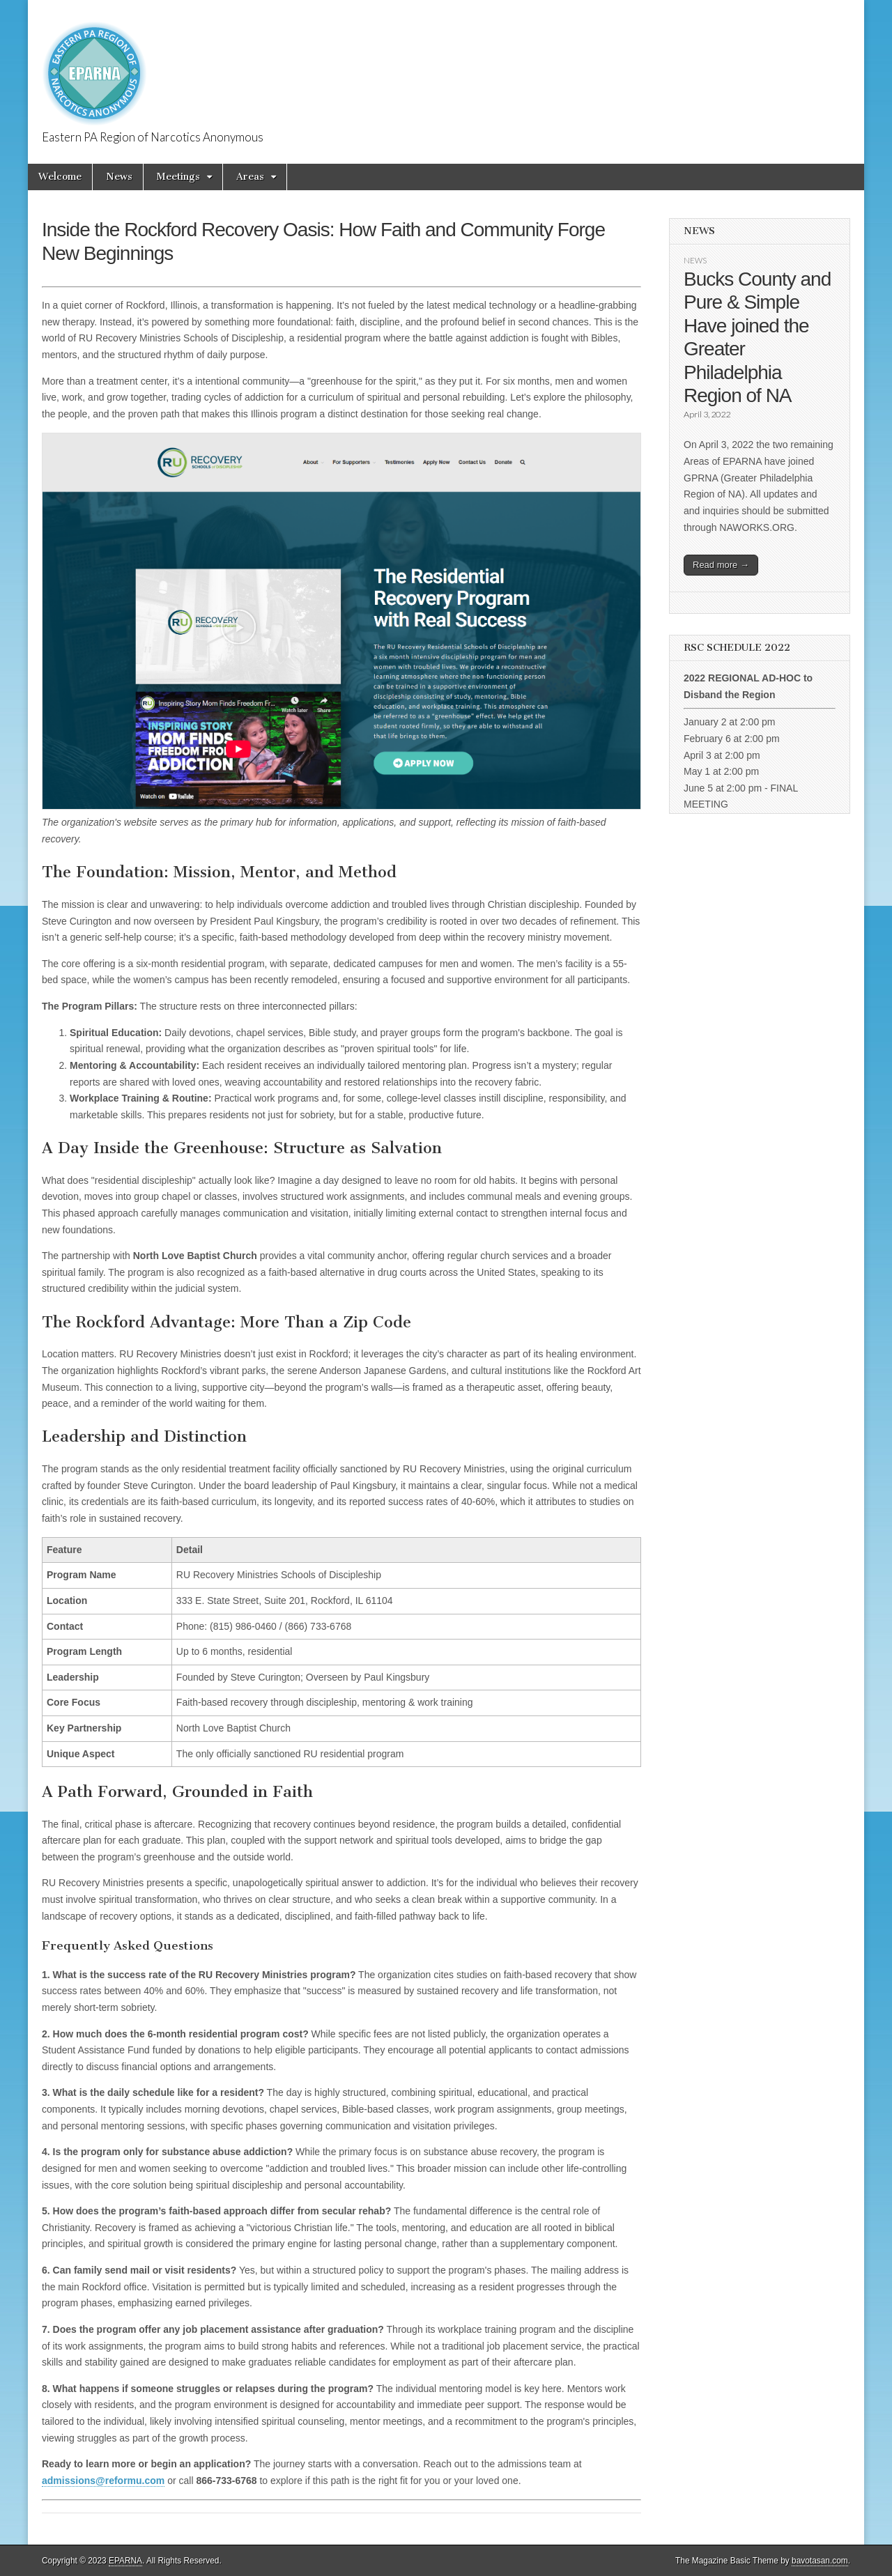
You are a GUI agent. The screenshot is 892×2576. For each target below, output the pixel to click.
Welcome (60, 177)
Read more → (721, 565)
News (119, 177)
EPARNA (125, 2561)
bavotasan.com (820, 2561)
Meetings (178, 177)
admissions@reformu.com (103, 2480)
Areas (250, 177)
